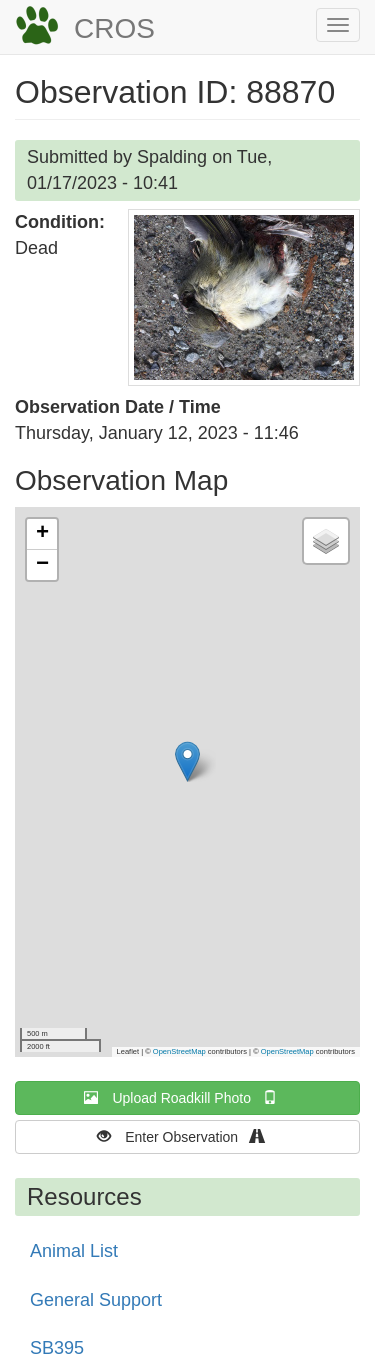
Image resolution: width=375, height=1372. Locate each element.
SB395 (57, 1348)
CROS (114, 28)
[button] (244, 297)
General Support (96, 1300)
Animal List (74, 1251)
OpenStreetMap (179, 1051)
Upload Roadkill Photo (187, 1097)
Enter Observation (187, 1136)
